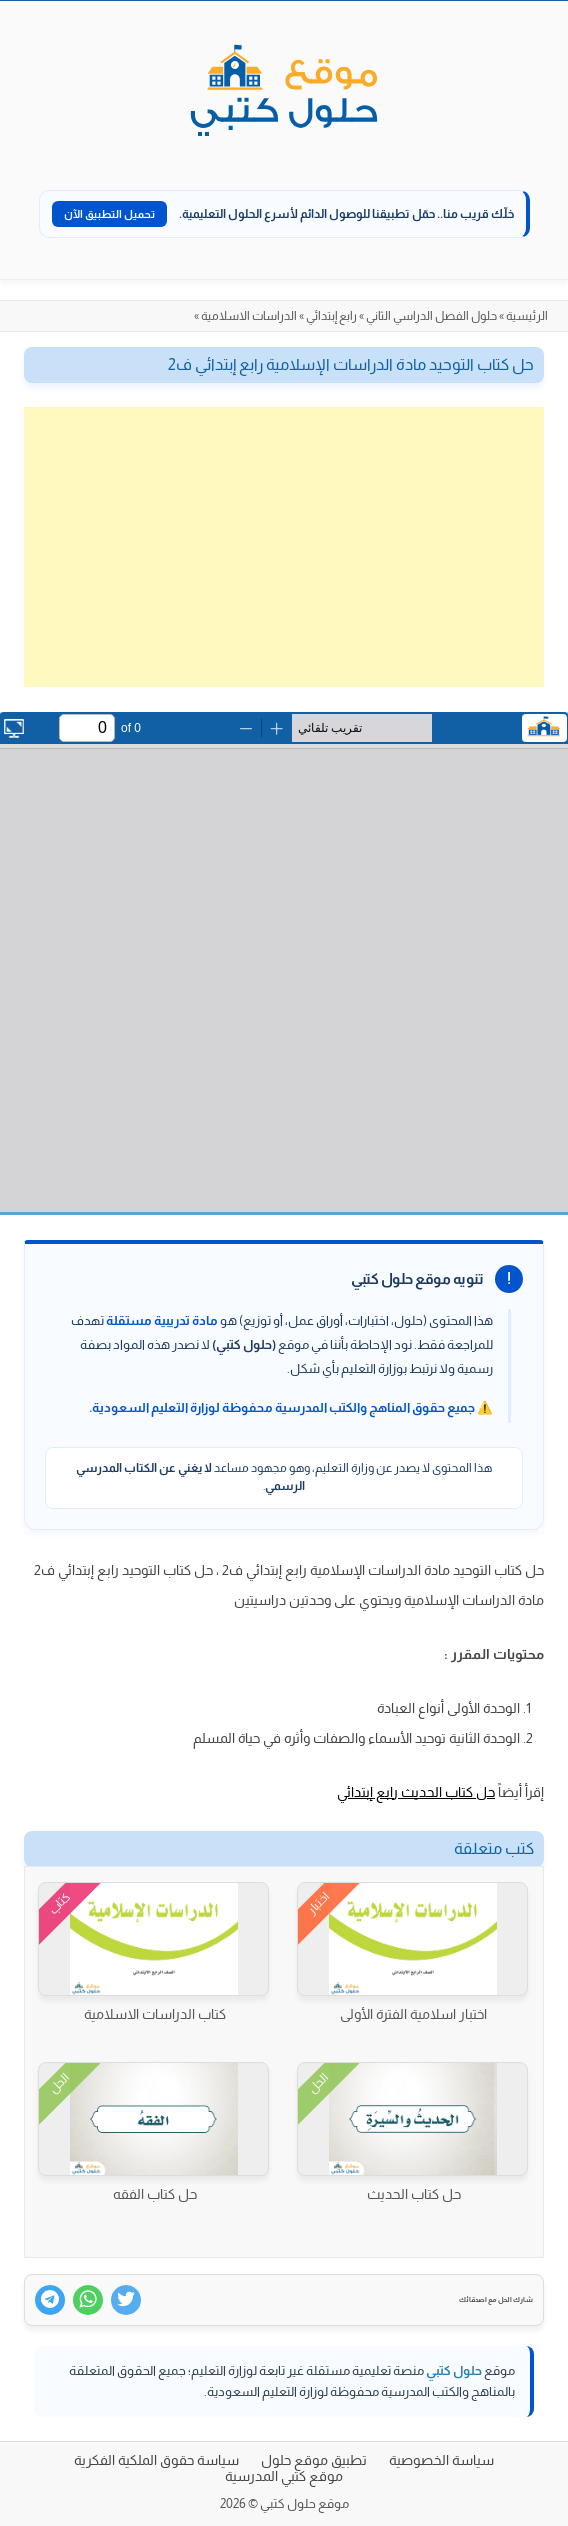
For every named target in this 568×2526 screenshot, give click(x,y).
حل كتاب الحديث (414, 2194)
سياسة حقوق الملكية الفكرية (156, 2460)
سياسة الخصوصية (441, 2460)
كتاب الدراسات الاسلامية (155, 2014)
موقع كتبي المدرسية (284, 2476)
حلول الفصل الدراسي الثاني (431, 316)
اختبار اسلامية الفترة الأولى (413, 2014)
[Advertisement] (284, 547)
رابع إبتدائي (331, 316)
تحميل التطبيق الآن (109, 214)
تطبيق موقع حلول (314, 2460)
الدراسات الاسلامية (249, 316)
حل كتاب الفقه (155, 2194)
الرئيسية (527, 316)
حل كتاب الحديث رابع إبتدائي (416, 1792)
